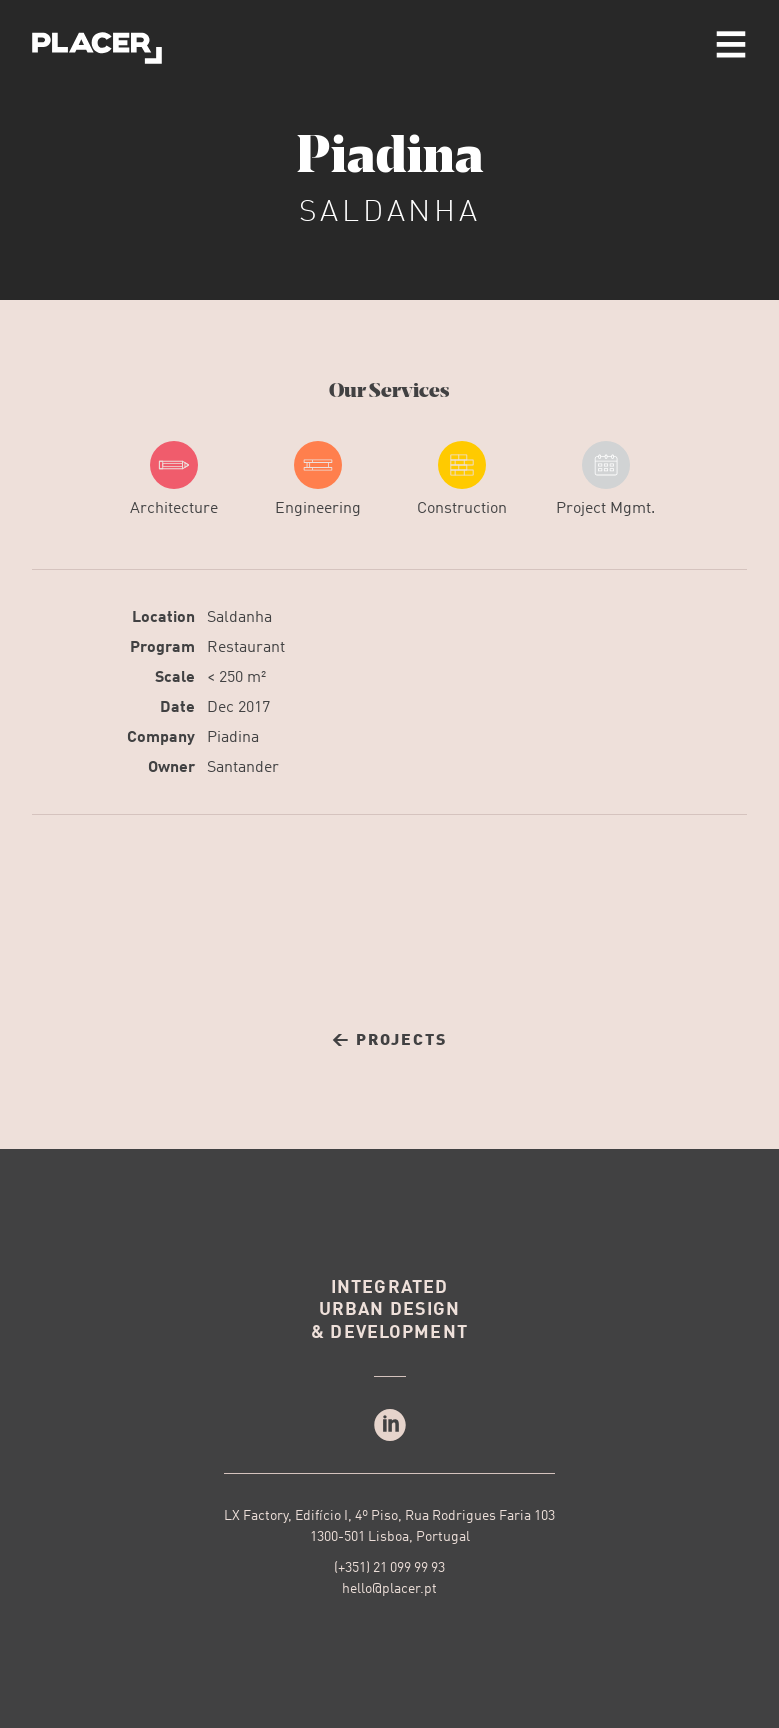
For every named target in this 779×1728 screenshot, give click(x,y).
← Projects (389, 1041)
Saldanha (239, 618)
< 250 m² (236, 678)
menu (731, 44)
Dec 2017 (238, 708)
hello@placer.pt (389, 1589)
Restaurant (246, 648)
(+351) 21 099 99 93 (389, 1568)
